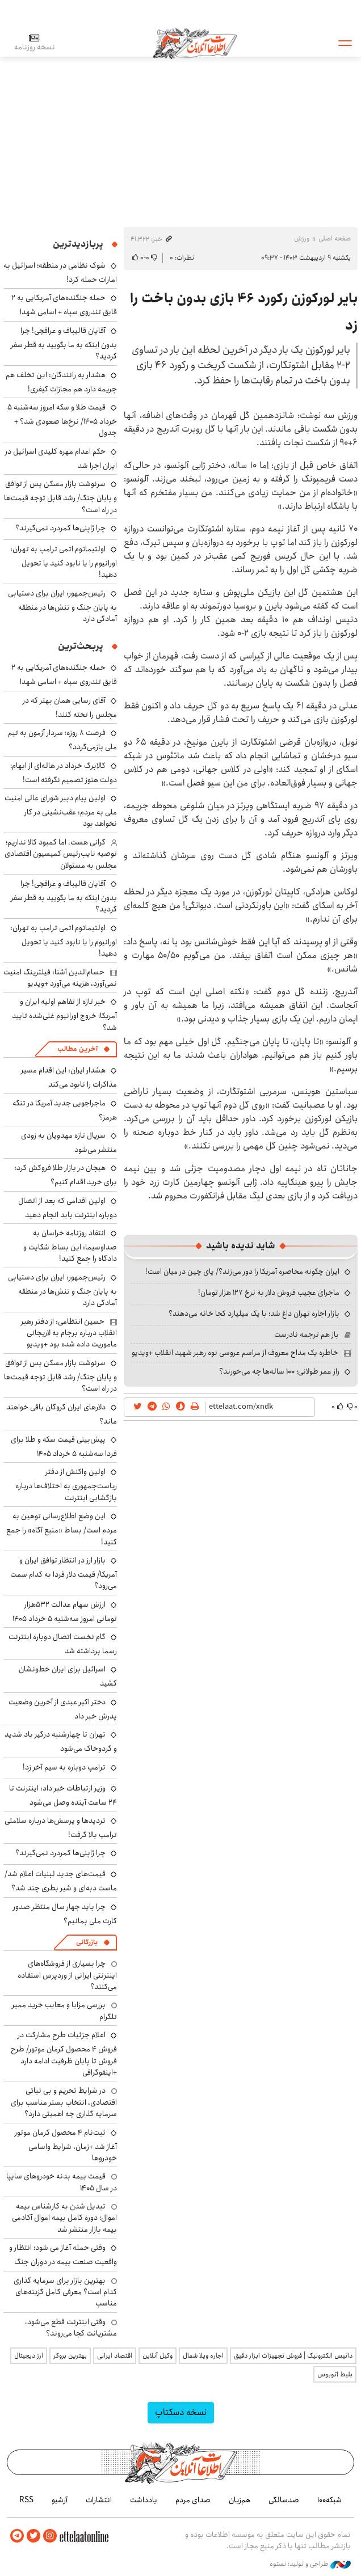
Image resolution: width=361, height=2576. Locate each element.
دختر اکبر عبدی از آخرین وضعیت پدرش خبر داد (63, 1709)
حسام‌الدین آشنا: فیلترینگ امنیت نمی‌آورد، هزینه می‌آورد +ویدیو (60, 978)
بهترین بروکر (70, 2355)
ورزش (301, 238)
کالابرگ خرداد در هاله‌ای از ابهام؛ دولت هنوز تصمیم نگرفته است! (63, 772)
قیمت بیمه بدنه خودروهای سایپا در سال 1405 (61, 2182)
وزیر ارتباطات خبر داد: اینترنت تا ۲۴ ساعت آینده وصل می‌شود (63, 1795)
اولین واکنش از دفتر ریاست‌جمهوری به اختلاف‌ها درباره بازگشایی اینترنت (66, 1485)
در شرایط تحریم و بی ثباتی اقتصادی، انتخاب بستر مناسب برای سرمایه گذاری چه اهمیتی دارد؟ (64, 2102)
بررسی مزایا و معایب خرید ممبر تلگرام (64, 2010)
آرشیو (60, 2500)
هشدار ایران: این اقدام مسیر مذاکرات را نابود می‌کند (69, 1077)
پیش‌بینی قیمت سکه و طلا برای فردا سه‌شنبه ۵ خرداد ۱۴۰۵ (64, 1446)
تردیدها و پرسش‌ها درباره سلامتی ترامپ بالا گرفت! (61, 1827)
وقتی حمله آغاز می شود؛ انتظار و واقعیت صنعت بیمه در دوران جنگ (63, 2254)
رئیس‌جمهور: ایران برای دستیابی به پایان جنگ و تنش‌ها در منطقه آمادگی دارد (62, 606)
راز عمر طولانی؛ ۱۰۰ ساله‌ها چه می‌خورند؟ (279, 1371)
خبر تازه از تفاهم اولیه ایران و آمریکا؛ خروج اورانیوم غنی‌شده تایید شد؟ (64, 1014)
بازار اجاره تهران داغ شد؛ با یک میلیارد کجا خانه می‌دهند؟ (254, 1313)
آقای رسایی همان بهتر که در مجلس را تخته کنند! (70, 707)
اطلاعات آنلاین (194, 42)
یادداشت (143, 2500)
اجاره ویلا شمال (203, 2355)
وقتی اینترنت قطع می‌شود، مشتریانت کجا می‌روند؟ (71, 2327)
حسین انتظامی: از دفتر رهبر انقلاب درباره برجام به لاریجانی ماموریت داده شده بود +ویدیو (69, 1333)
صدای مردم (193, 2500)
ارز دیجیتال (28, 2355)
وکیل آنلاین (157, 2355)
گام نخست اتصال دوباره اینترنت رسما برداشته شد (63, 1644)
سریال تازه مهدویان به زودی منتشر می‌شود (69, 1142)
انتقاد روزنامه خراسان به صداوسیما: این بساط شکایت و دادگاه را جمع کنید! (70, 1246)
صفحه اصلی (334, 238)
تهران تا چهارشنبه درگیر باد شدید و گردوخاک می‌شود (61, 1741)
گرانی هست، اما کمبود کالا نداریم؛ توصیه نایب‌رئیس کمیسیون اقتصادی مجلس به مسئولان (61, 854)
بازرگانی (87, 1942)
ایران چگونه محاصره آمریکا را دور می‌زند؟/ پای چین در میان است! (242, 1271)
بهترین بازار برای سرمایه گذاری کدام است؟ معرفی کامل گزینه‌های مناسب (65, 2292)
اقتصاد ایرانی (114, 2355)
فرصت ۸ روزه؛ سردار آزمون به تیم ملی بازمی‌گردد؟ (62, 740)
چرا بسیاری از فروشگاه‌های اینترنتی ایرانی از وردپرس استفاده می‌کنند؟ (67, 1975)
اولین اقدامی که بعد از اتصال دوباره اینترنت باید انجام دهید (67, 1207)
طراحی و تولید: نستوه (310, 2564)
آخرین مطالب (77, 1049)
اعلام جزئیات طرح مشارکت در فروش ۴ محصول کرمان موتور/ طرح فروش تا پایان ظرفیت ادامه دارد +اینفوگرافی (64, 2054)
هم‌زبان (239, 2500)
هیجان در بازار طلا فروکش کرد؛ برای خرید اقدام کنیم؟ (66, 1175)
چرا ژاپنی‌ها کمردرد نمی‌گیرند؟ (60, 528)
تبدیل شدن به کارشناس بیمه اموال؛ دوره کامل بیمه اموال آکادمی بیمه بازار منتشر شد (64, 2218)
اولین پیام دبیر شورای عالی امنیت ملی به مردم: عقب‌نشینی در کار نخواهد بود (61, 811)
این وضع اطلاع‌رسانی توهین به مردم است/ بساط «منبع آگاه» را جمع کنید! (61, 1529)
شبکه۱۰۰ (329, 2500)
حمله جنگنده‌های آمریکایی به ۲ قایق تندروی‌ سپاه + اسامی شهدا (64, 305)
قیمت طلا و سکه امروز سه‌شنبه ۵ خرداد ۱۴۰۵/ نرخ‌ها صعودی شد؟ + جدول (62, 420)
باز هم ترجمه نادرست (306, 1334)
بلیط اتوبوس (334, 2374)
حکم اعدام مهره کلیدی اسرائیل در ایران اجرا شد (61, 458)
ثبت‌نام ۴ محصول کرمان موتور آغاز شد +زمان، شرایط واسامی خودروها (66, 2145)
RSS (26, 2500)
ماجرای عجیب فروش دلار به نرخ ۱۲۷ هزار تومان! (268, 1292)
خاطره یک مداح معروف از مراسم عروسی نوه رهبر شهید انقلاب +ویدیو (235, 1352)
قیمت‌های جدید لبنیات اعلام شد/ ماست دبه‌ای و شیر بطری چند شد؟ (61, 1881)
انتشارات (99, 2500)
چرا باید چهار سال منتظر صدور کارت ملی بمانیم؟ (65, 1914)
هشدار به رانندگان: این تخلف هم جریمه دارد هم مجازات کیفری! (61, 382)
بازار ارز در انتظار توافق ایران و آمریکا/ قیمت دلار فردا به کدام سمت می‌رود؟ (63, 1573)
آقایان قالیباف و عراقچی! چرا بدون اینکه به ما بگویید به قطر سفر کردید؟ (64, 343)
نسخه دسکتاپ (181, 2412)
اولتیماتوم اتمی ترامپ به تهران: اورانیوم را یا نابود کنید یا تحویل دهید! (63, 562)
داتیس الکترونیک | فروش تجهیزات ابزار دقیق (293, 2355)
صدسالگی (283, 2500)
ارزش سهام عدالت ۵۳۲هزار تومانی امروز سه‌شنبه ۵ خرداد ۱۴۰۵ (64, 1611)
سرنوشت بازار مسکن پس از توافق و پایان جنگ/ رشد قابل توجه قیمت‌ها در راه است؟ (60, 497)
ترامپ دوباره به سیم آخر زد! (64, 1767)
